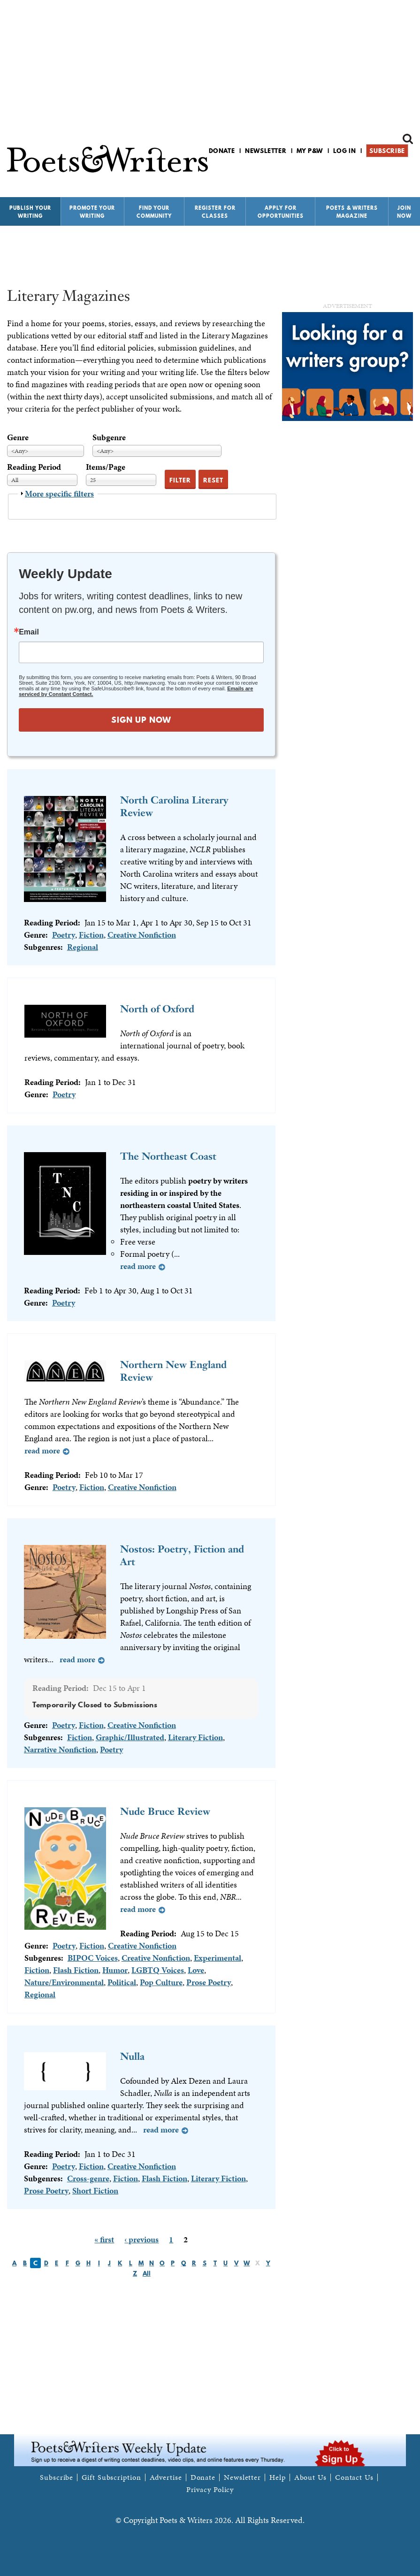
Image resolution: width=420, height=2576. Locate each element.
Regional (82, 947)
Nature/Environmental (64, 1982)
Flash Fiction (76, 1970)
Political (121, 1982)
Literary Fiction (195, 1737)
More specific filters (59, 493)
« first (104, 2239)
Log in (344, 150)
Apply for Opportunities (281, 212)
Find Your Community (154, 212)
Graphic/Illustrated (130, 1737)
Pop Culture (161, 1982)
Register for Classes (215, 212)
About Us (310, 2477)
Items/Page (105, 467)
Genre (18, 437)
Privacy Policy (210, 2489)
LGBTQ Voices (157, 1970)
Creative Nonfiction (141, 934)
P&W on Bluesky (390, 175)
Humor (115, 1970)
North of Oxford (157, 1008)
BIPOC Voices (93, 1958)
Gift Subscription (111, 2477)
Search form (408, 139)
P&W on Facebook (374, 175)
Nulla (132, 2056)
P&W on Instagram (406, 175)
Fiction (91, 934)
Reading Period (34, 467)
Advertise (166, 2477)
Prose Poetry (208, 1982)
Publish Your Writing (30, 212)
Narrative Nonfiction (60, 1749)
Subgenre (109, 437)
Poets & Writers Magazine (352, 212)
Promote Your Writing (92, 212)
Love (196, 1970)
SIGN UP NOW (141, 720)
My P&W (310, 150)
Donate (222, 150)
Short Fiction (95, 2190)
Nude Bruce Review (165, 1811)
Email (29, 632)
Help (277, 2477)
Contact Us (354, 2477)
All (147, 2273)
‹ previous (141, 2239)
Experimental (217, 1958)
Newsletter (265, 150)
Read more (138, 1266)
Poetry (63, 934)
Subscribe (387, 150)
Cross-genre (88, 2178)
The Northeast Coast (168, 1156)
